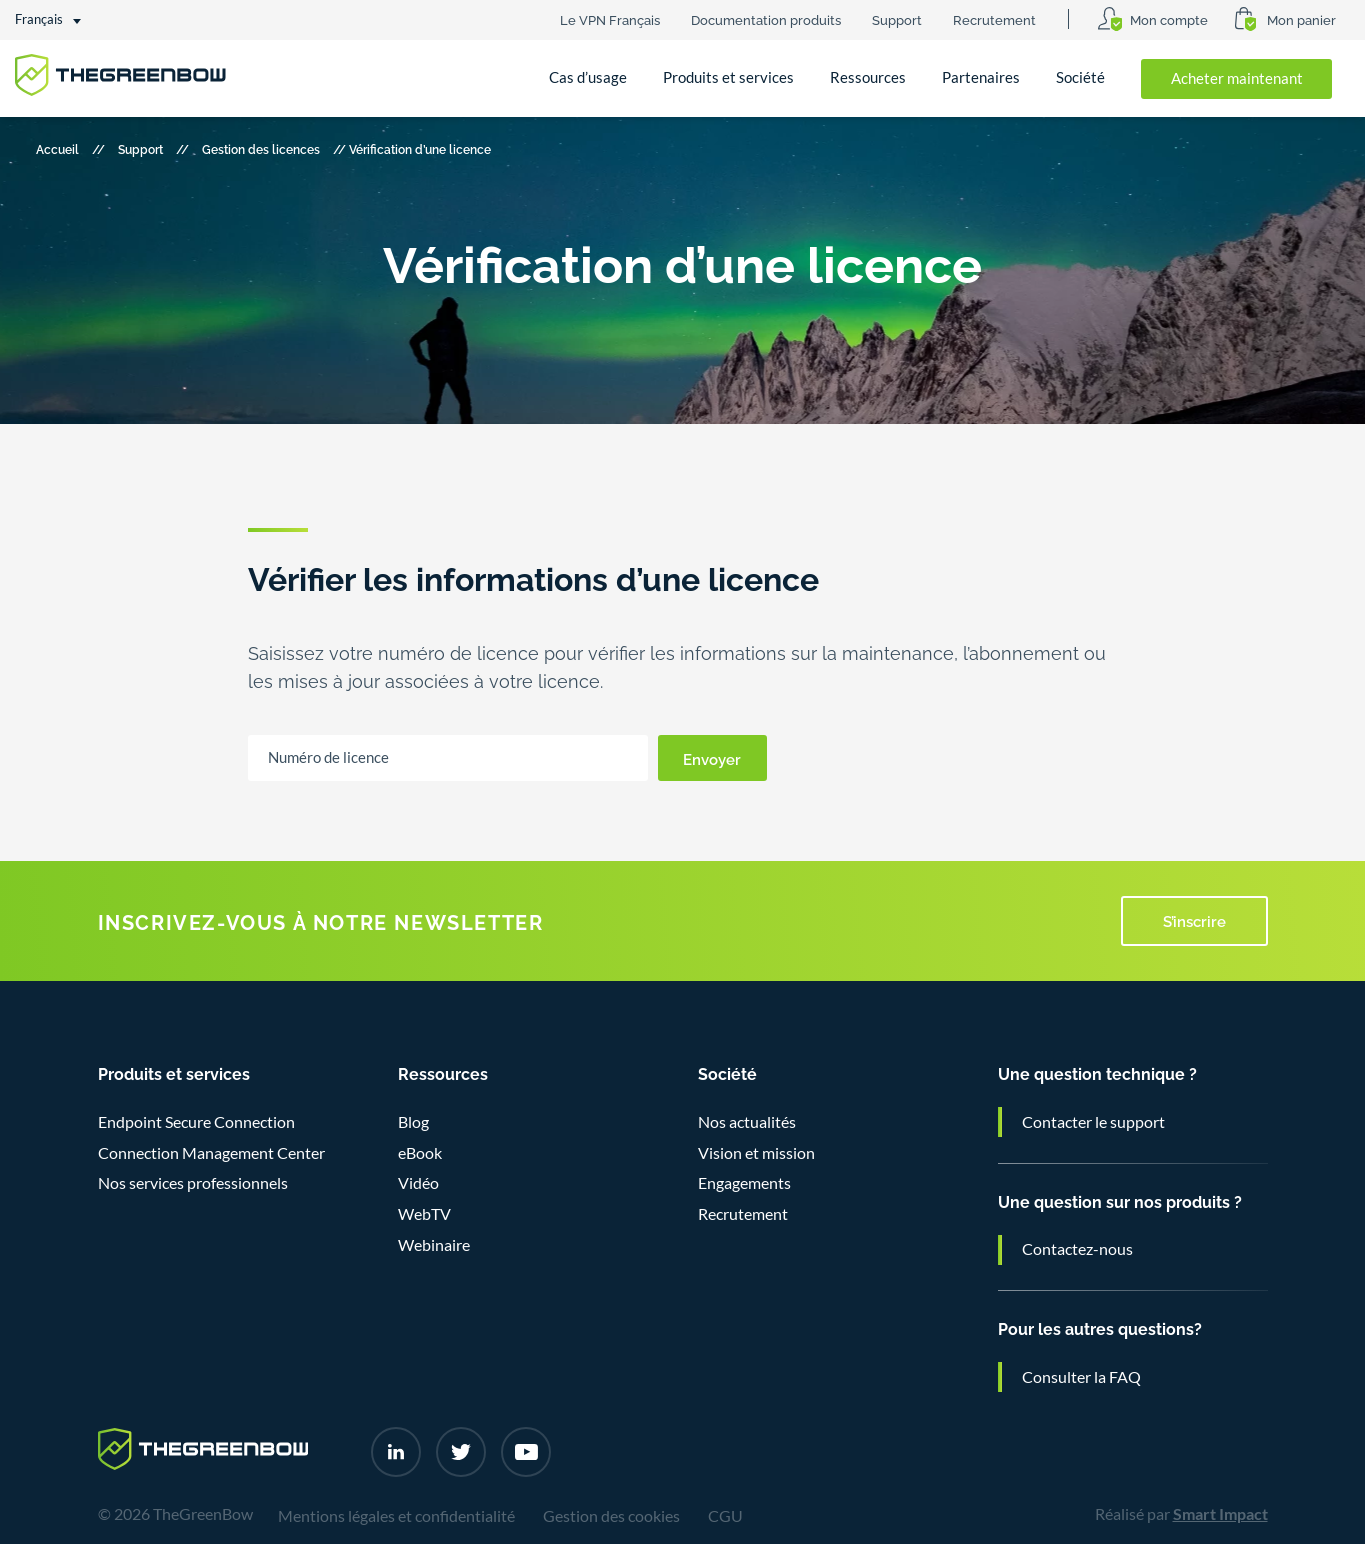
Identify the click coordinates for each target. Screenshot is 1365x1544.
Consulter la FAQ (1081, 1377)
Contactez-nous (1077, 1249)
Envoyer (712, 758)
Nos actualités (747, 1122)
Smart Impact (1220, 1514)
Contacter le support (1093, 1122)
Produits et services (728, 77)
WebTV (424, 1214)
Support (897, 19)
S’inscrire (1194, 920)
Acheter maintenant (1237, 78)
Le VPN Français (610, 19)
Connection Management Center (211, 1153)
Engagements (744, 1183)
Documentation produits (766, 19)
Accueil (57, 148)
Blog (413, 1122)
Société (1080, 77)
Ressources (868, 77)
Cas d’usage (588, 77)
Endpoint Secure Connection (196, 1122)
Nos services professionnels (193, 1183)
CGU (725, 1516)
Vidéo (418, 1183)
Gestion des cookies (611, 1516)
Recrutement (994, 19)
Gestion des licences (261, 148)
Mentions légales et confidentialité (396, 1516)
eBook (420, 1153)
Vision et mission (756, 1153)
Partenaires (981, 77)
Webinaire (434, 1245)
